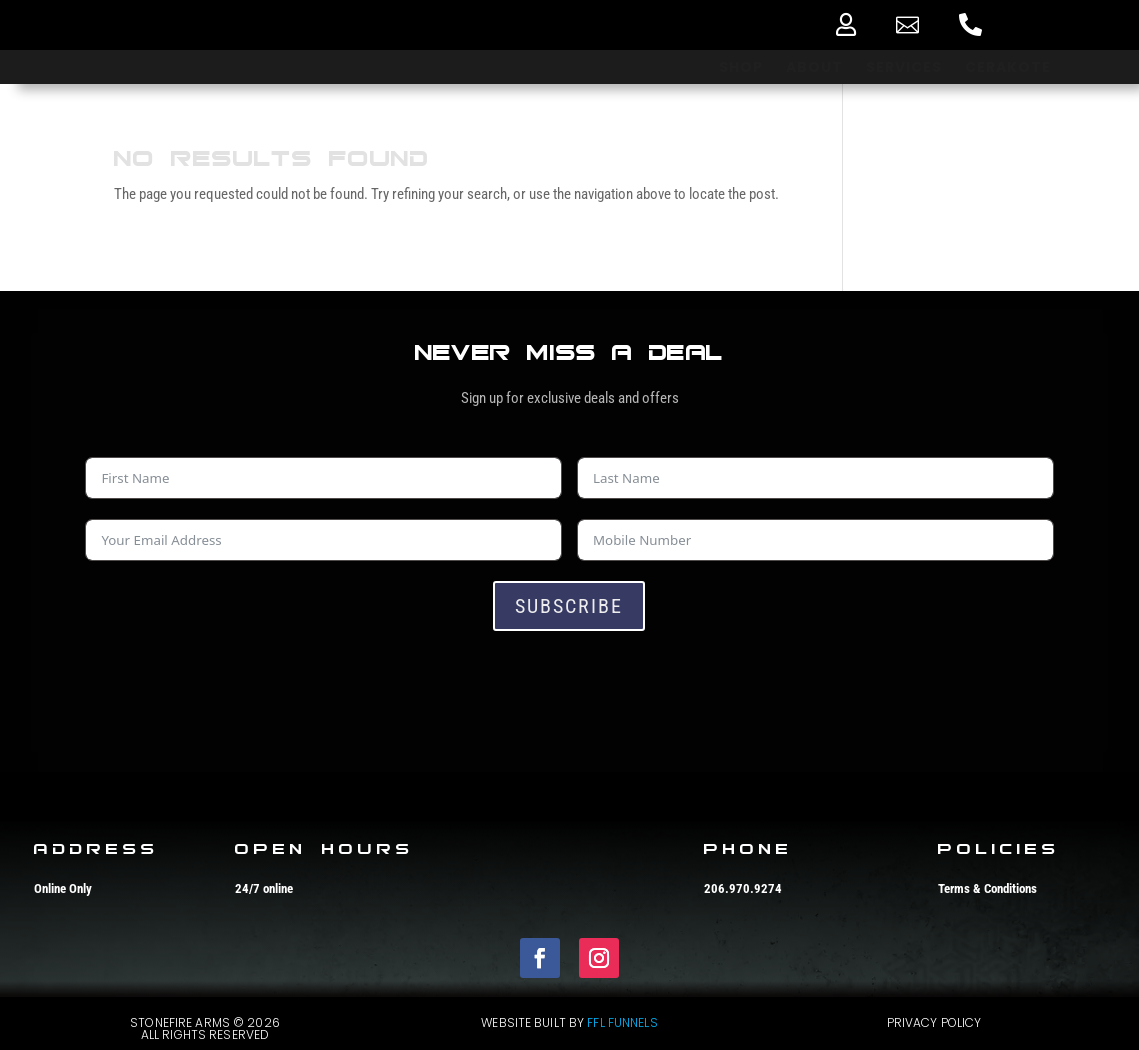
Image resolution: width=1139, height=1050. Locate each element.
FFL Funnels (622, 1022)
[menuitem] (846, 24)
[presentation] (237, 690)
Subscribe (569, 606)
